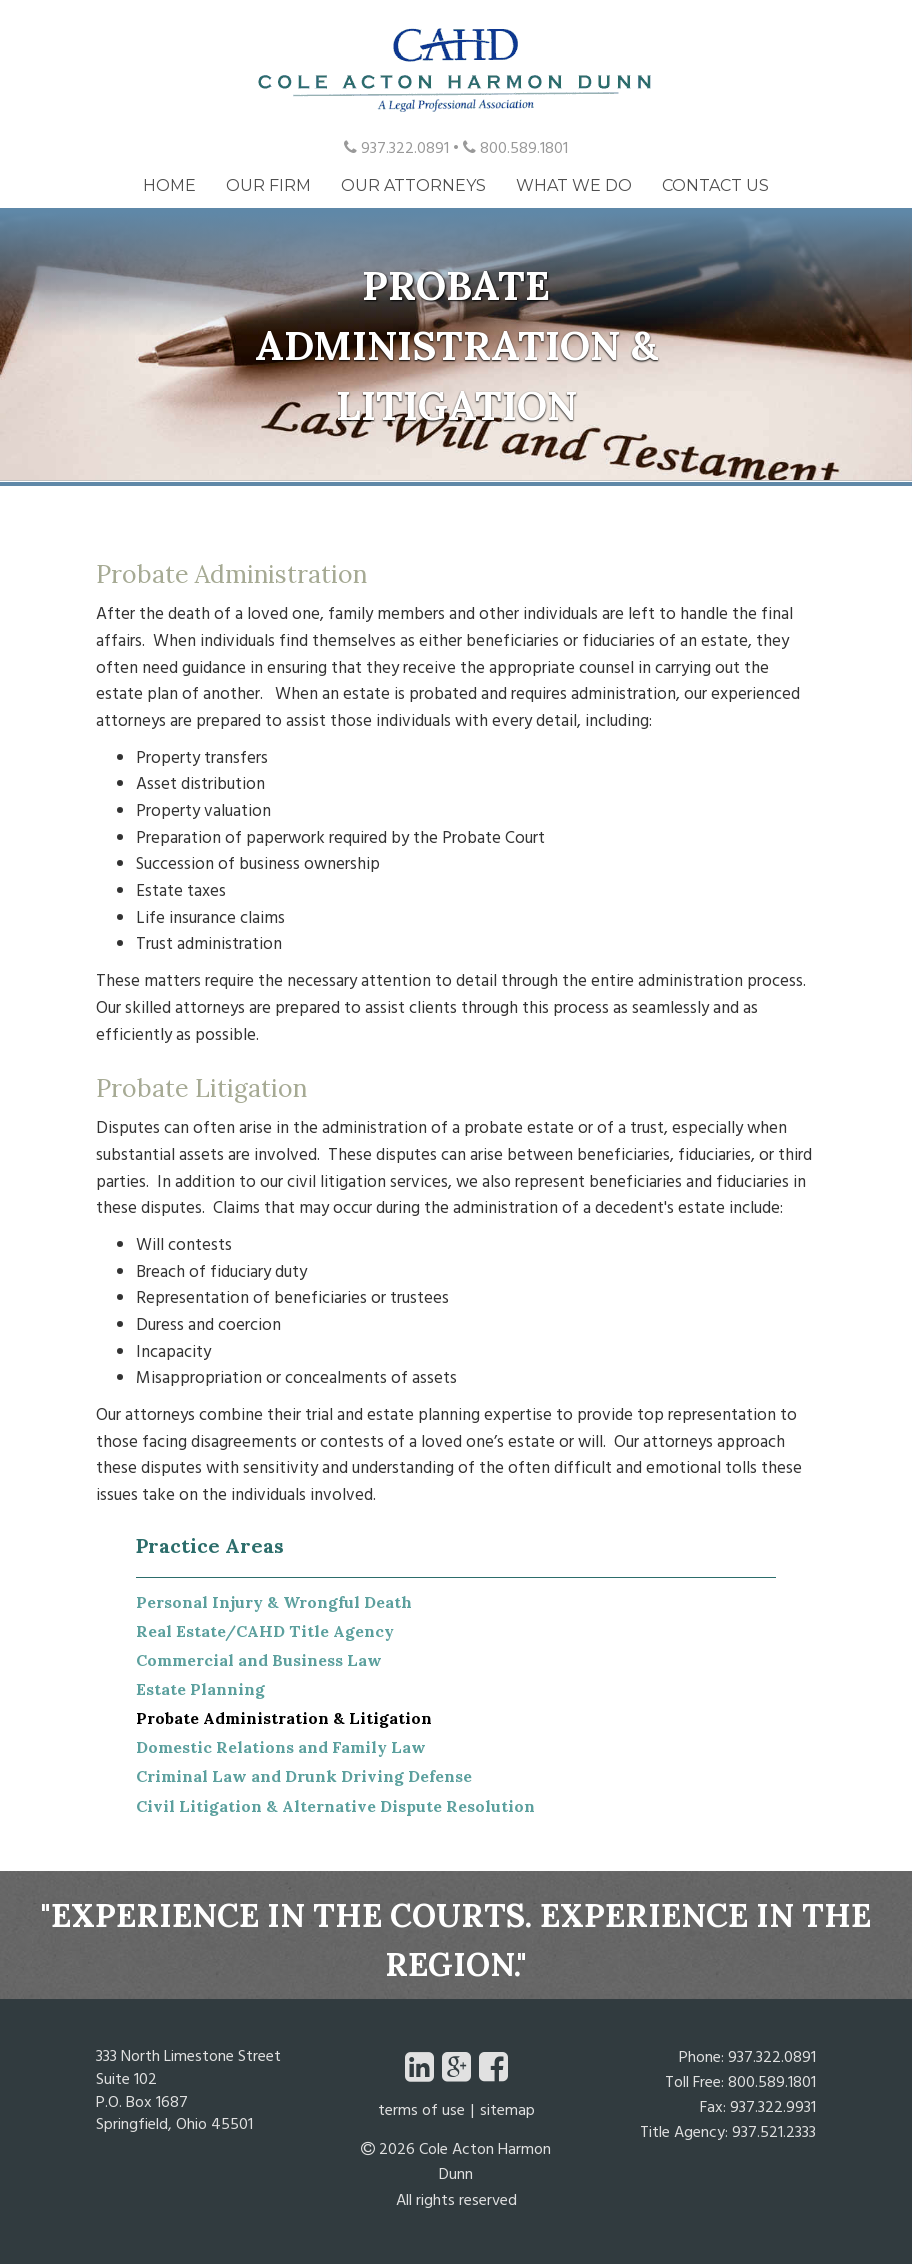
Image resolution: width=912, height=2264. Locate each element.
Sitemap (507, 2112)
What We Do (574, 185)
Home (169, 185)
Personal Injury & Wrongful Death (274, 1602)
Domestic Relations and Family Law (281, 1747)
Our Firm (268, 185)
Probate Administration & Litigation (284, 1718)
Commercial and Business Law (259, 1660)
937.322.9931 (773, 2109)
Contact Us (715, 185)
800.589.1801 (515, 150)
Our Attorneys (413, 185)
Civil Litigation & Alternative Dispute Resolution (335, 1806)
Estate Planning (200, 1689)
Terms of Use (421, 2112)
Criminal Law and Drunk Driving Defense (304, 1776)
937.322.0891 (396, 150)
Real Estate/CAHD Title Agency (265, 1631)
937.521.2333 (774, 2134)
